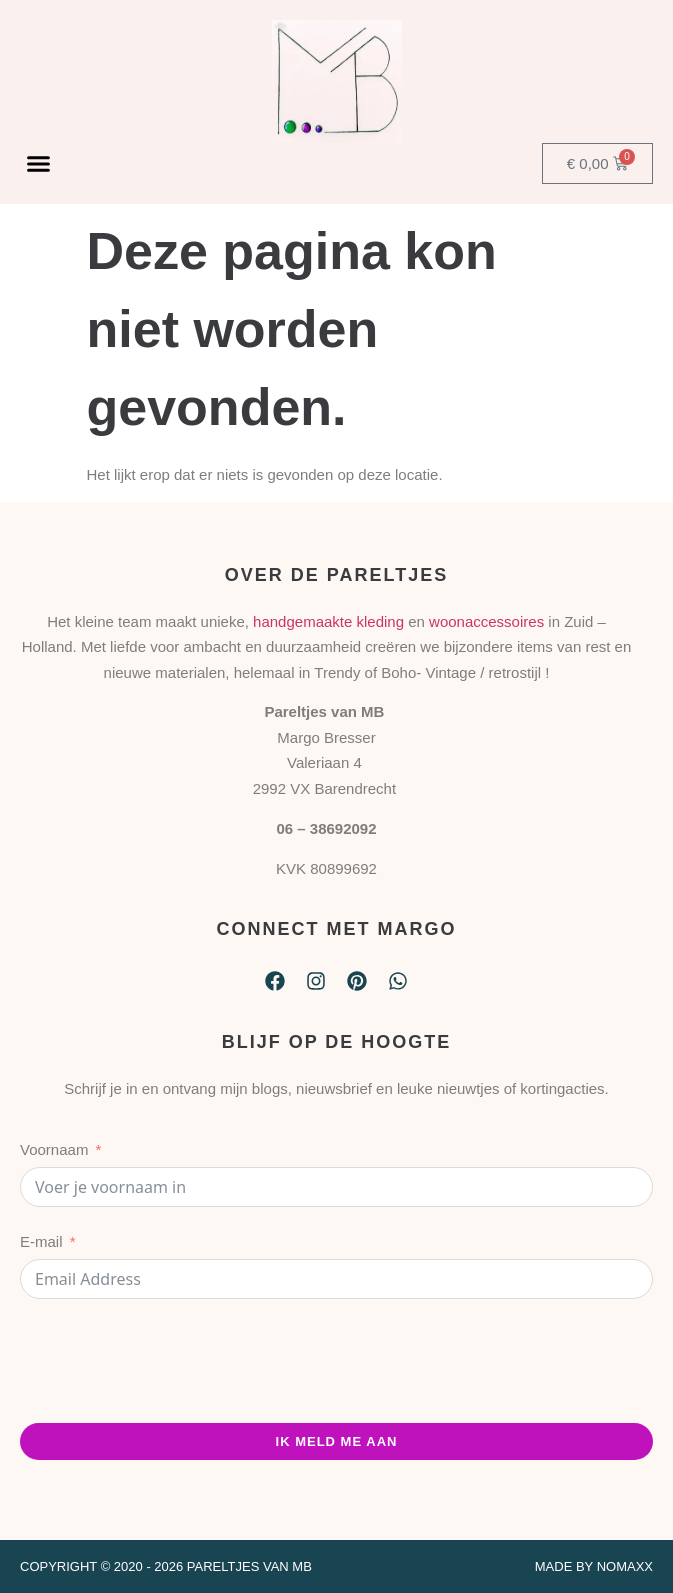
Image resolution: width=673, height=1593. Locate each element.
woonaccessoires (486, 621)
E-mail (41, 1241)
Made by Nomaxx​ (594, 1566)
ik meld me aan (337, 1441)
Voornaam (54, 1149)
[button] (39, 163)
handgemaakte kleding (328, 621)
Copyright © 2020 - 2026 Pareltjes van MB (166, 1566)
